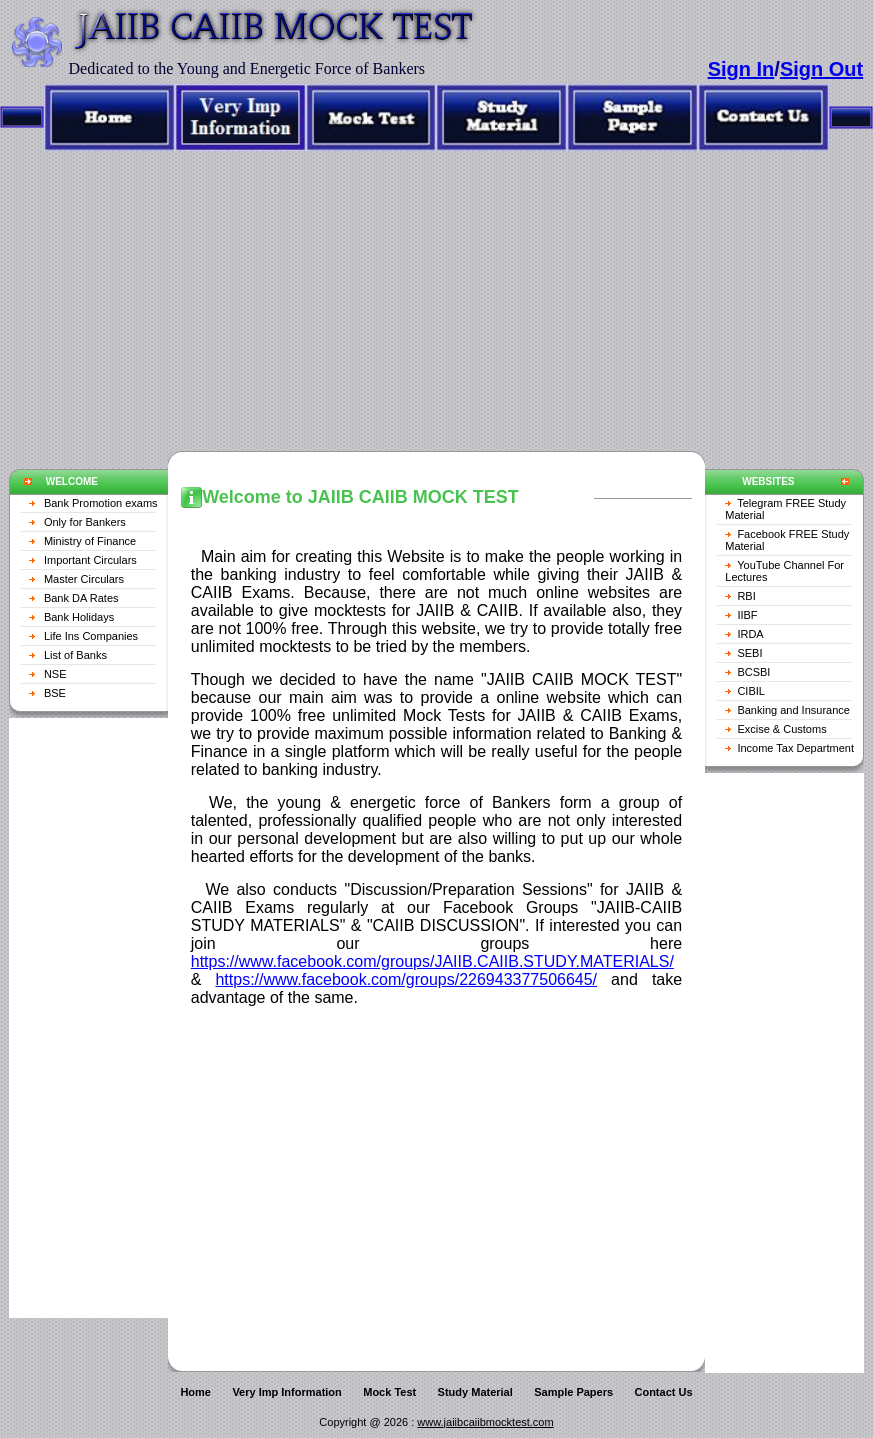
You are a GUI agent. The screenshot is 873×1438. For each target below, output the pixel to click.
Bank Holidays (79, 617)
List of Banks (75, 655)
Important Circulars (90, 560)
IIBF (747, 615)
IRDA (750, 634)
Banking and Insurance (793, 710)
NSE (55, 674)
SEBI (749, 653)
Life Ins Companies (91, 636)
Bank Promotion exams (101, 503)
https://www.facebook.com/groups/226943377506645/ (406, 979)
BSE (55, 693)
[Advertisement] (436, 291)
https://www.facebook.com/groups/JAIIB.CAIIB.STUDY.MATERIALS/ (432, 961)
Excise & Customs (781, 729)
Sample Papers (573, 1392)
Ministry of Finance (90, 541)
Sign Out (821, 69)
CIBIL (751, 691)
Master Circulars (84, 579)
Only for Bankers (85, 522)
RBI (746, 596)
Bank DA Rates (81, 598)
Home (195, 1392)
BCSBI (753, 672)
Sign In (741, 69)
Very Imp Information (286, 1392)
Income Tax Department (795, 748)
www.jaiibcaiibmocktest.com (485, 1422)
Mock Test (389, 1392)
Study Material (475, 1392)
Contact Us (663, 1392)
